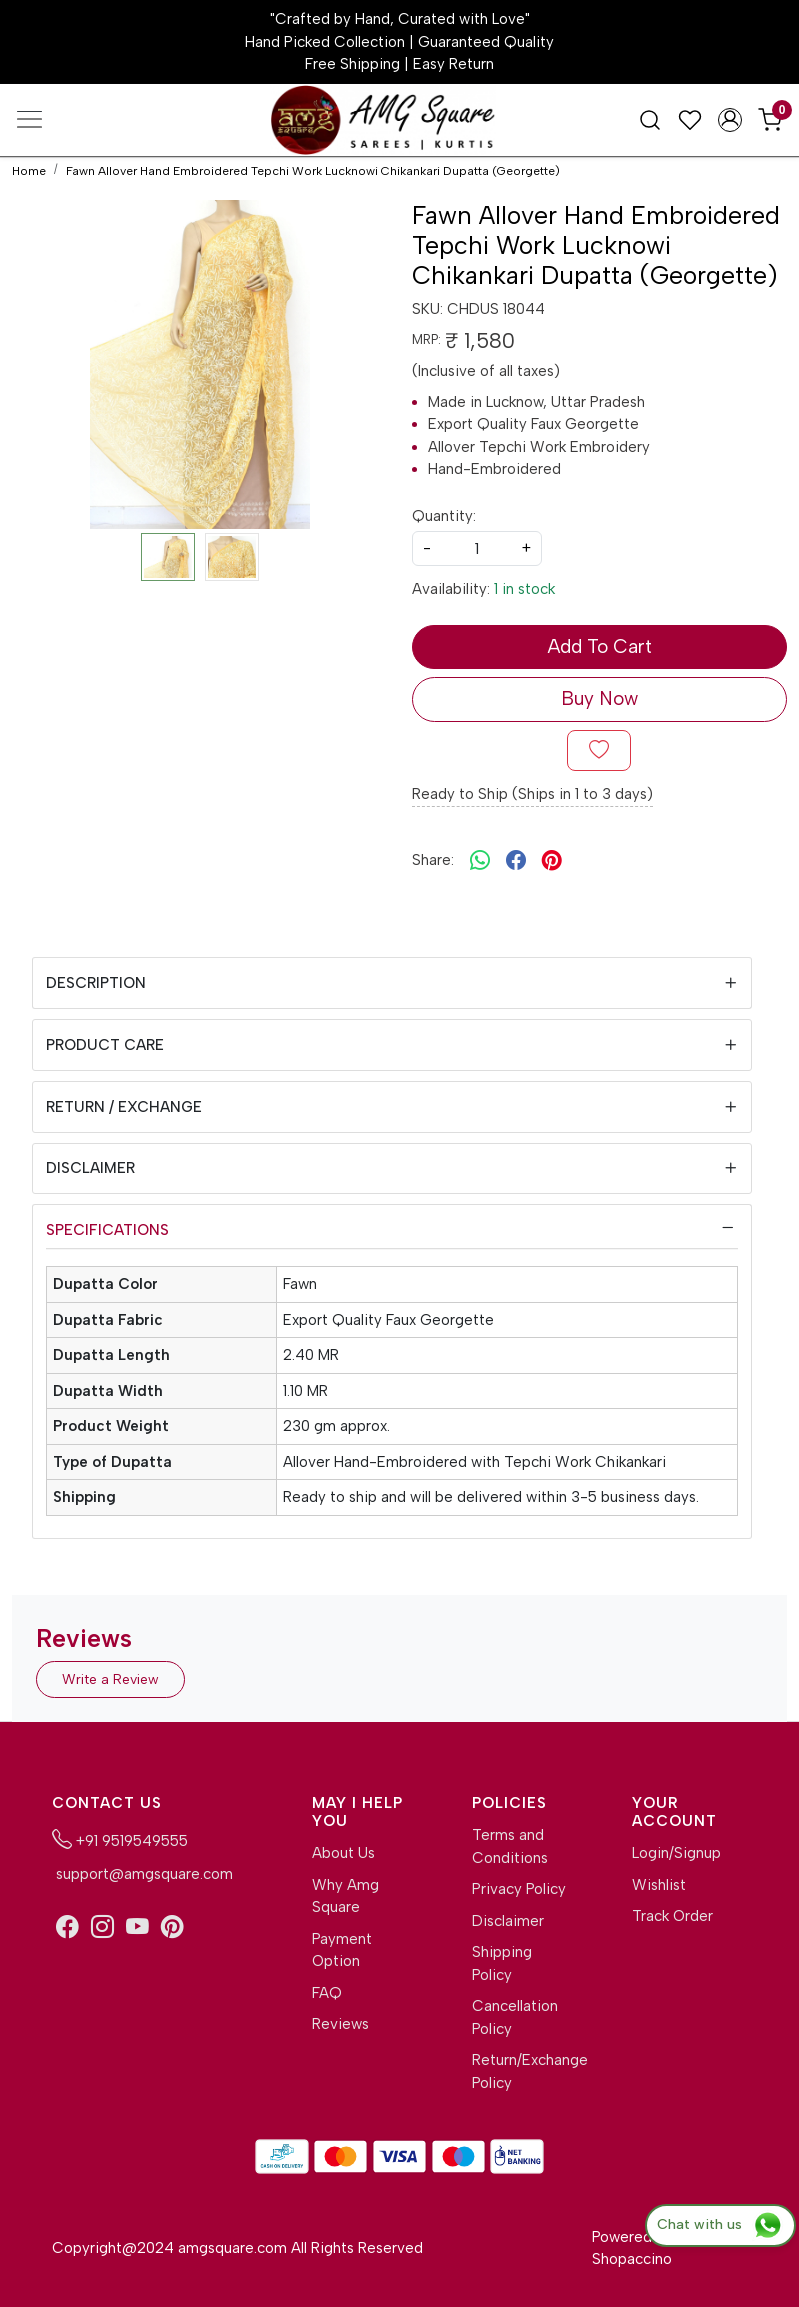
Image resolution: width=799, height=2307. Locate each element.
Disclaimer (90, 1168)
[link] (650, 119)
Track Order (672, 1916)
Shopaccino (632, 2259)
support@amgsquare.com (142, 1874)
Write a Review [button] (110, 1679)
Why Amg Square (345, 1896)
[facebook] (516, 861)
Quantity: (444, 516)
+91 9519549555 (120, 1839)
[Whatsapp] (480, 861)
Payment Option (342, 1950)
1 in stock (524, 589)
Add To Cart (599, 646)
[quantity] (477, 548)
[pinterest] (552, 861)
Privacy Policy (519, 1889)
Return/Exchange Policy (520, 2071)
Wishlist (659, 1885)
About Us (343, 1853)
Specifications (107, 1230)
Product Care (105, 1045)
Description (96, 983)
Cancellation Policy (515, 2017)
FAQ (327, 1993)
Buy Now (599, 698)
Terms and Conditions (510, 1846)
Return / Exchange (124, 1107)
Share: (433, 860)
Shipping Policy (502, 1963)
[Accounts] (730, 120)
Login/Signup (676, 1853)
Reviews (340, 2024)
